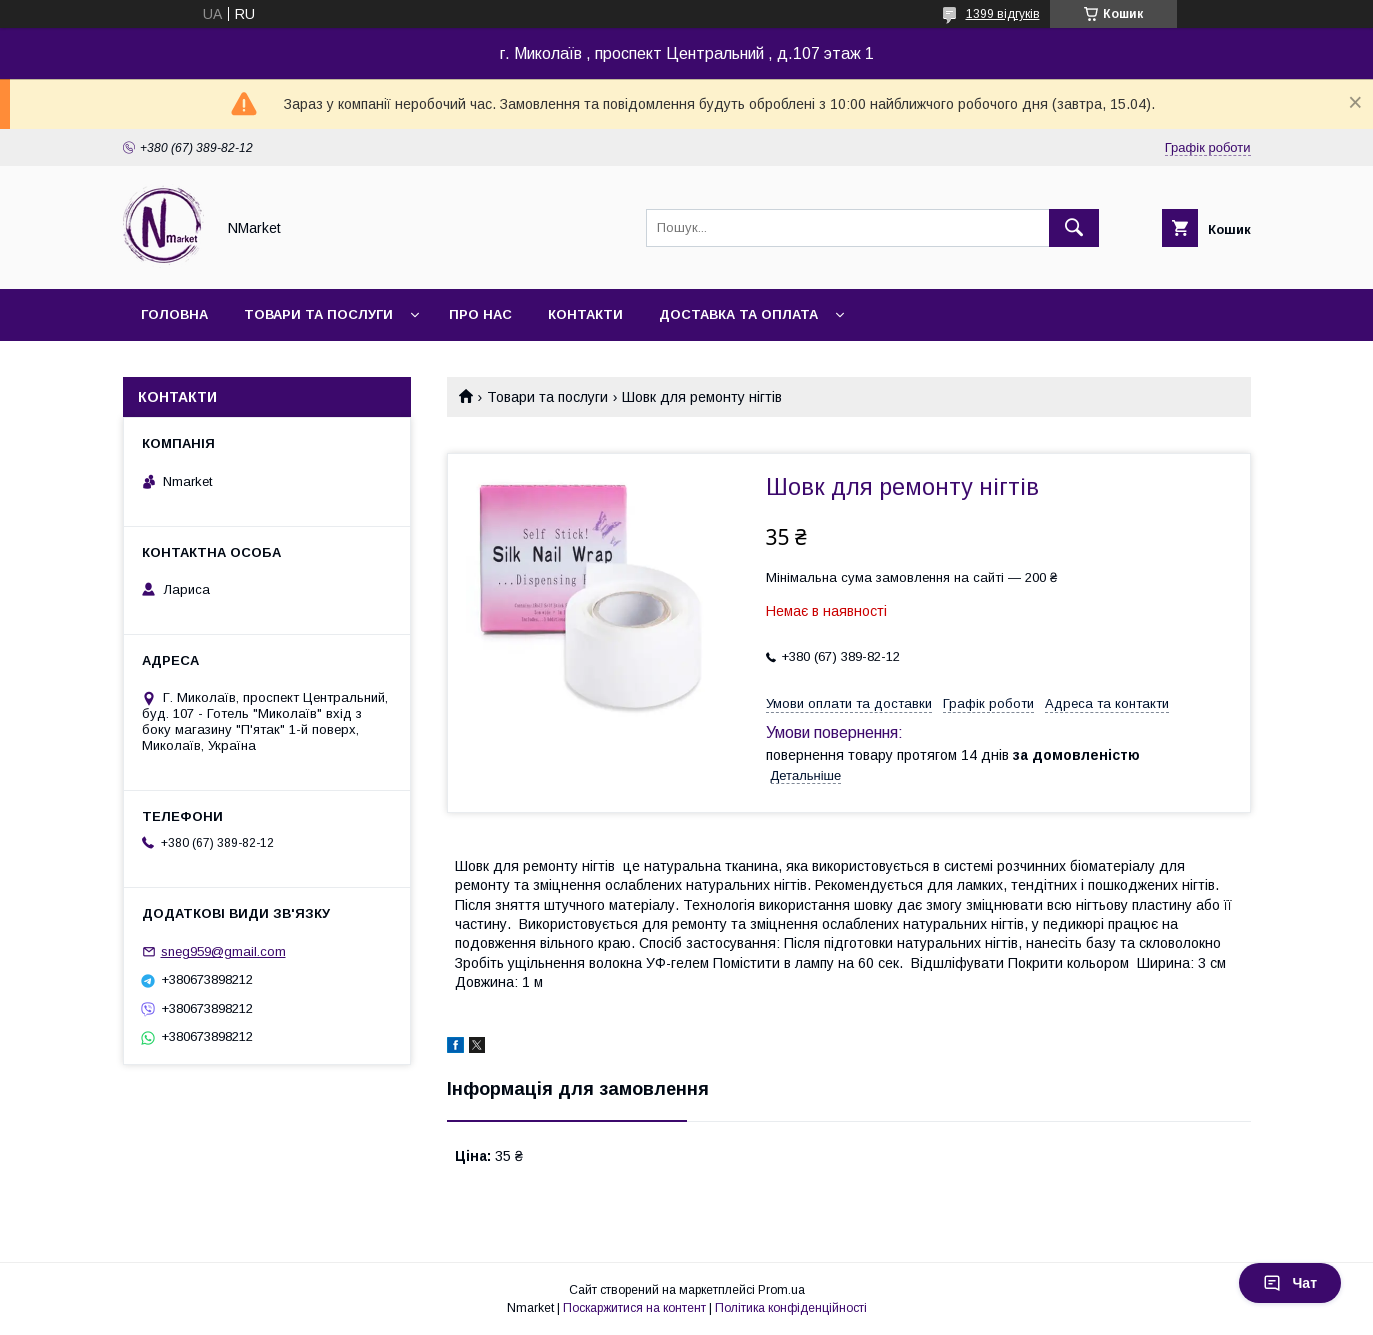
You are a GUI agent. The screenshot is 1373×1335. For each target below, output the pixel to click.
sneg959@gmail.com (223, 951)
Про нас (480, 314)
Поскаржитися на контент (634, 1308)
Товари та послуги (318, 314)
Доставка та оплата (738, 314)
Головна (174, 314)
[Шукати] (1074, 228)
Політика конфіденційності (791, 1308)
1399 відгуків (1003, 14)
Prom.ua (781, 1290)
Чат (1290, 1283)
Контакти (585, 314)
